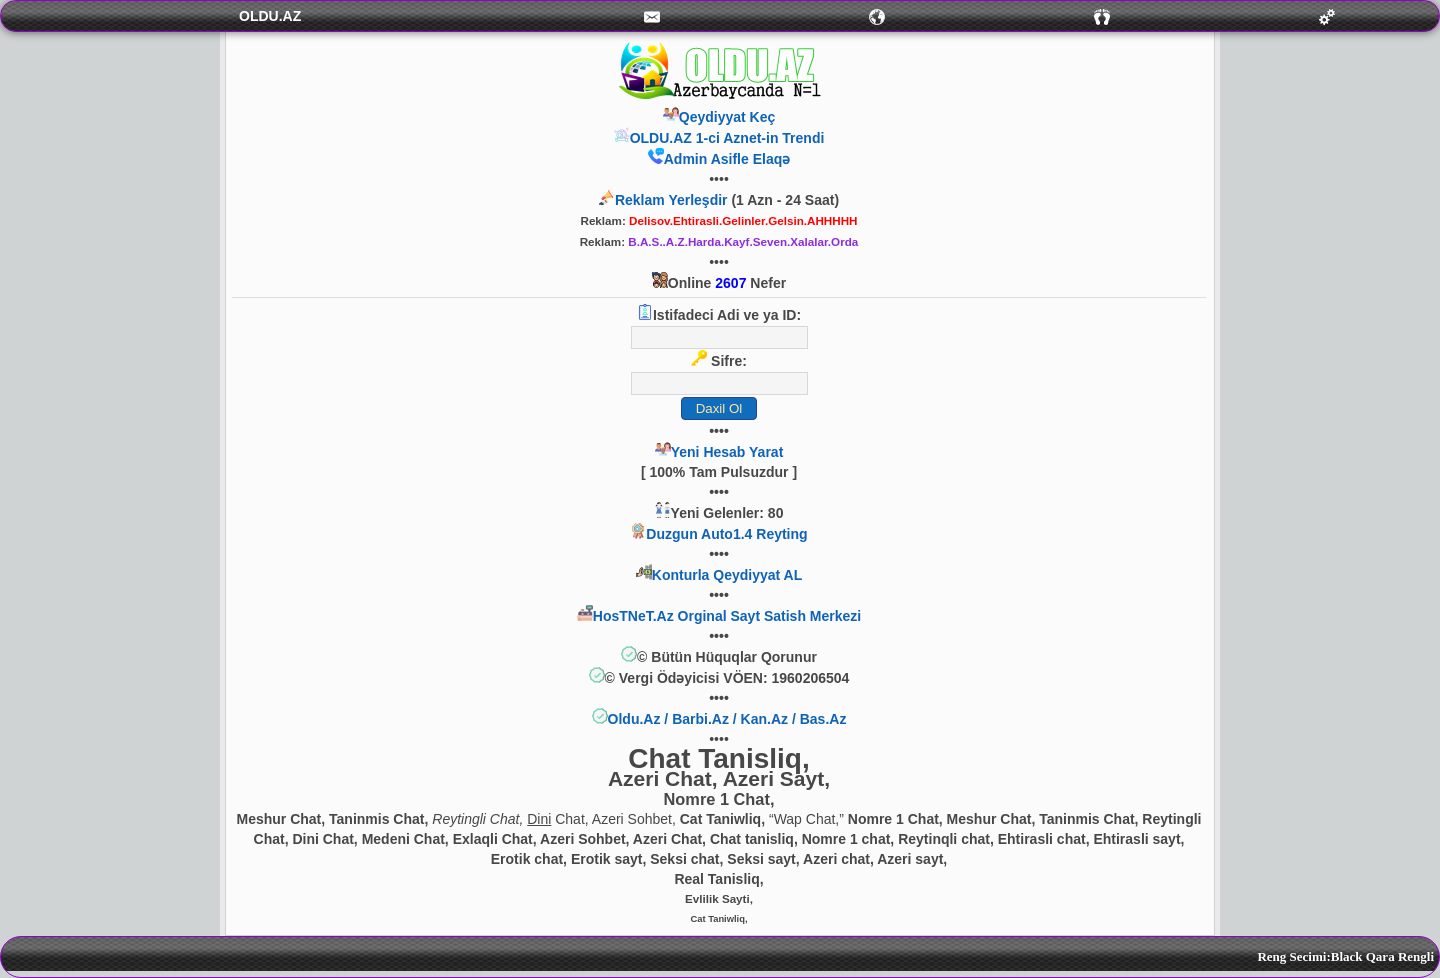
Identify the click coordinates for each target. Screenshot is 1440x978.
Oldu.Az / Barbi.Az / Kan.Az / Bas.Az (727, 719)
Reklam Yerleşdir (671, 200)
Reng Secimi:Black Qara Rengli (1345, 956)
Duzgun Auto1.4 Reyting (726, 534)
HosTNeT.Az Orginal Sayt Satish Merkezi (727, 616)
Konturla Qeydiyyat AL (727, 575)
